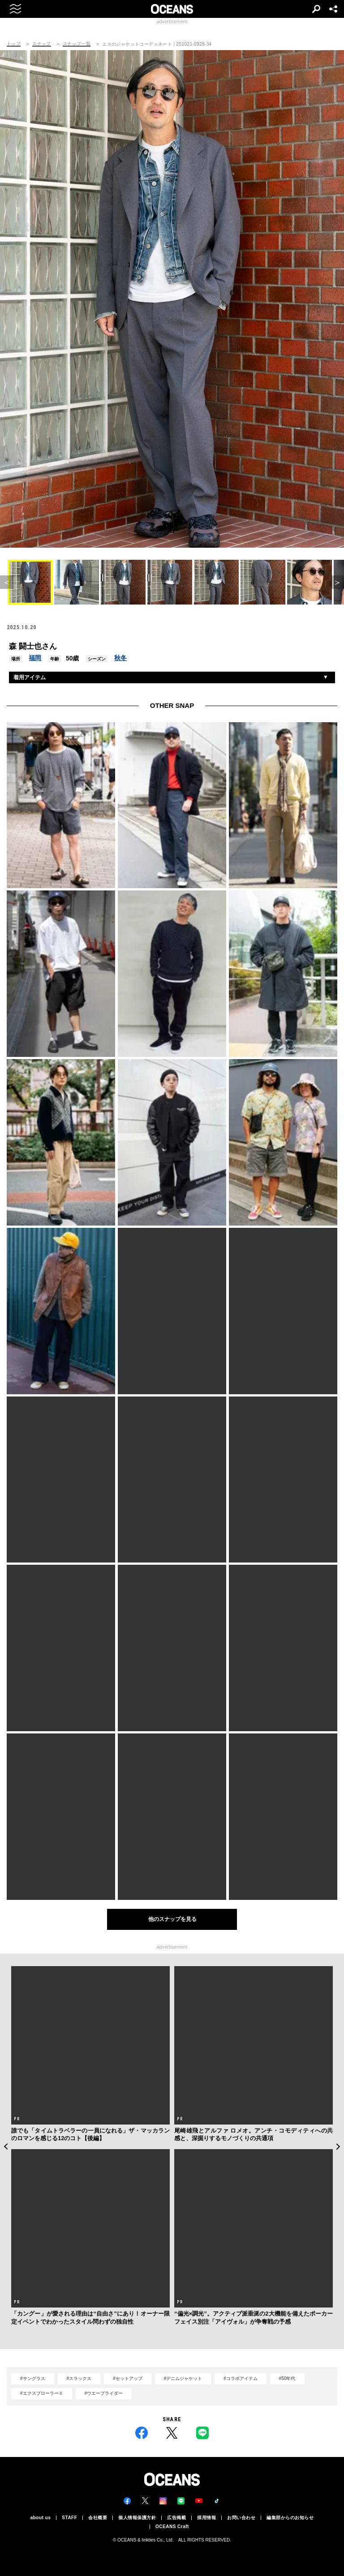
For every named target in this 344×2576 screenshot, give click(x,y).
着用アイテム (29, 677)
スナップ (41, 44)
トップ (14, 44)
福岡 (35, 658)
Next (338, 2146)
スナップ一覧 (76, 44)
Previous (5, 2146)
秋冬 (120, 658)
